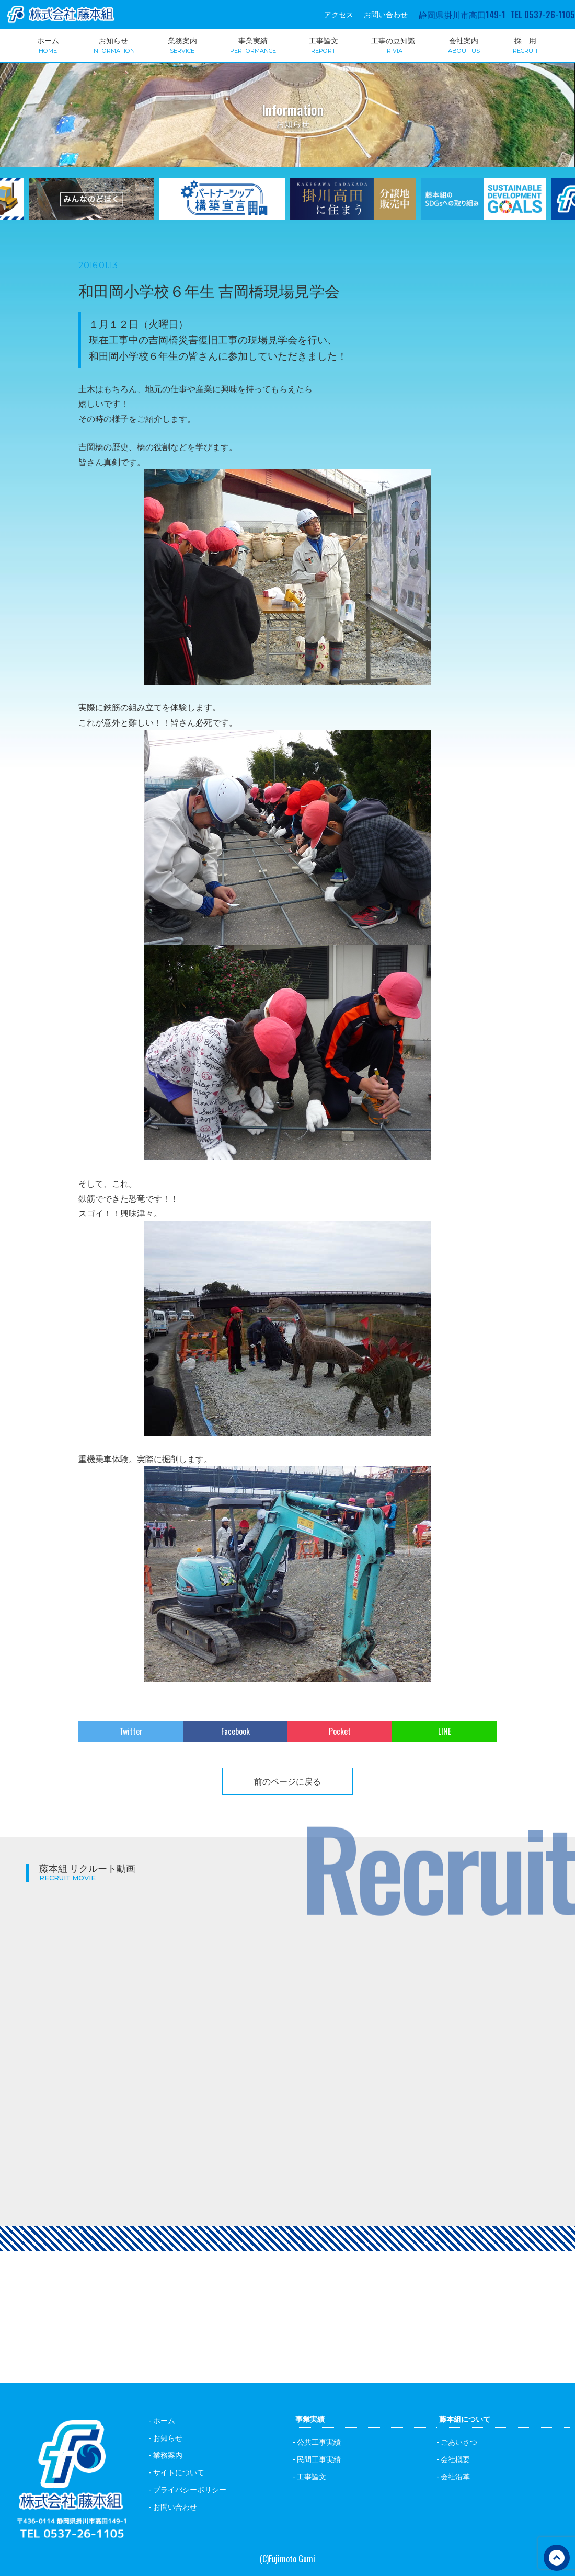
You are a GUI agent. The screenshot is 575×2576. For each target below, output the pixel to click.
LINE (444, 1731)
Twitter (131, 1731)
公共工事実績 (319, 2441)
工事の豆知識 (393, 44)
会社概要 (455, 2458)
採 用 (525, 44)
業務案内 (182, 44)
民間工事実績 (319, 2458)
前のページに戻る (287, 1781)
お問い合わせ (386, 14)
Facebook (235, 1731)
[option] (222, 205)
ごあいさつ (459, 2441)
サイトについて (178, 2471)
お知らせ (113, 44)
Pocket (340, 1731)
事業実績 (253, 44)
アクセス (338, 14)
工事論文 (323, 44)
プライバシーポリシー (189, 2488)
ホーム (48, 44)
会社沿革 (455, 2475)
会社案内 (464, 44)
